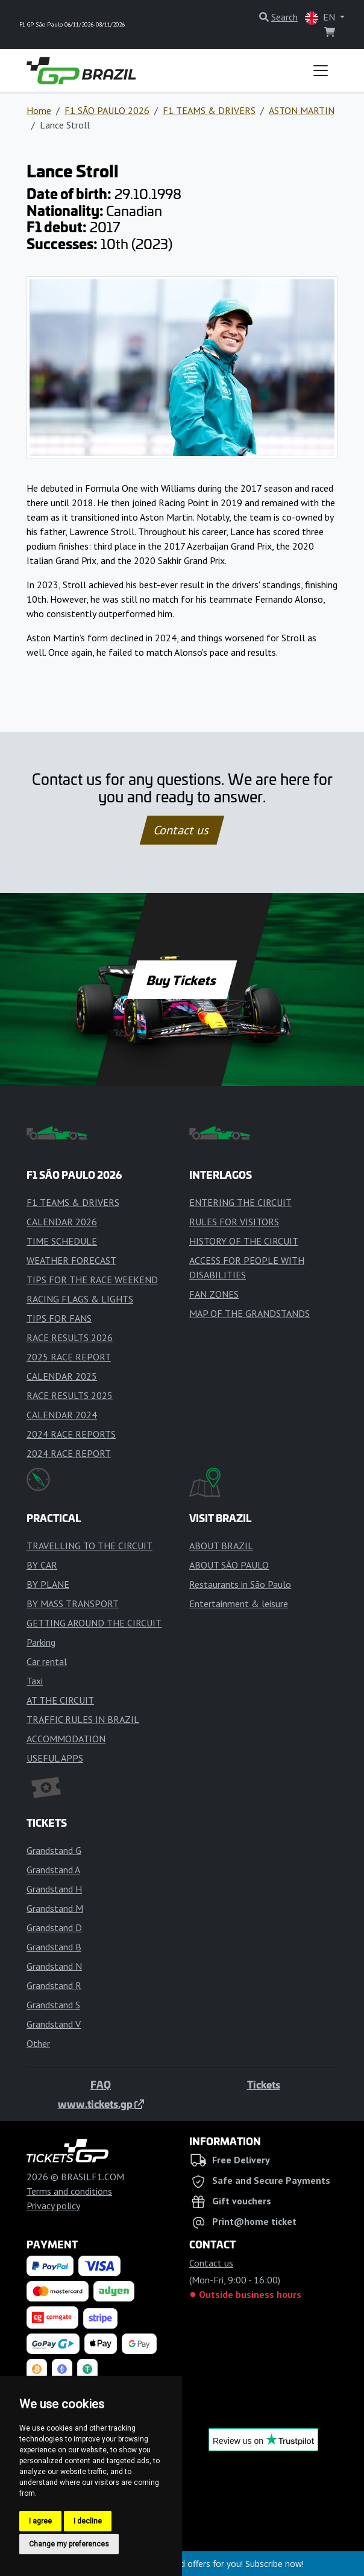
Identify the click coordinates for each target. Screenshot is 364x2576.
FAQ (100, 2084)
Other (38, 2043)
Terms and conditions (69, 2191)
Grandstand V (54, 2024)
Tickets (263, 2084)
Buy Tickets (182, 980)
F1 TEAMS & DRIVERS (209, 110)
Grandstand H (54, 1889)
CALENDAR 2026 (62, 1222)
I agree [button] (40, 2521)
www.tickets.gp (101, 2103)
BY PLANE (48, 1584)
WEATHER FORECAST (71, 1260)
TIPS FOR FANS (59, 1318)
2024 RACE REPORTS (71, 1434)
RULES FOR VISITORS (234, 1222)
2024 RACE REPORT (69, 1453)
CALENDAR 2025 (62, 1376)
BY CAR (42, 1565)
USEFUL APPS (55, 1758)
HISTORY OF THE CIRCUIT (243, 1241)
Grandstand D (54, 1927)
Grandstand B (54, 1947)
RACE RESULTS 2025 (70, 1395)
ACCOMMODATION (66, 1739)
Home (39, 110)
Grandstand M (55, 1908)
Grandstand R (54, 1985)
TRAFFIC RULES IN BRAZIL (83, 1719)
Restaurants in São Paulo (240, 1584)
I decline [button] (88, 2521)
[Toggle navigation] (320, 71)
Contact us (182, 830)
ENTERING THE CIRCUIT (240, 1202)
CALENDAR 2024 (62, 1415)
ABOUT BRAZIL (221, 1546)
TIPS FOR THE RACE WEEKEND (92, 1280)
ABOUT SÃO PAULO (229, 1565)
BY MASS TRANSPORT (73, 1603)
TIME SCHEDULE (62, 1241)
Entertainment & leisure (238, 1603)
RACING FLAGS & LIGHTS (80, 1299)
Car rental (47, 1661)
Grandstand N (54, 1966)
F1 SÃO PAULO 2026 (106, 110)
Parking (41, 1642)
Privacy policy (53, 2206)
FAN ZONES (214, 1294)
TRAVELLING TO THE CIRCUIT (89, 1546)
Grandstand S (53, 2005)
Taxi (35, 1681)
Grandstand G (54, 1850)
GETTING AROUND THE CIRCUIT (94, 1623)
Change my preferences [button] (69, 2544)
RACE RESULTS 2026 (70, 1337)
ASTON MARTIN (301, 110)
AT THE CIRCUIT (60, 1700)
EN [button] (321, 18)
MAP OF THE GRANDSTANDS (249, 1313)
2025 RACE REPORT (69, 1357)
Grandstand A (53, 1870)
